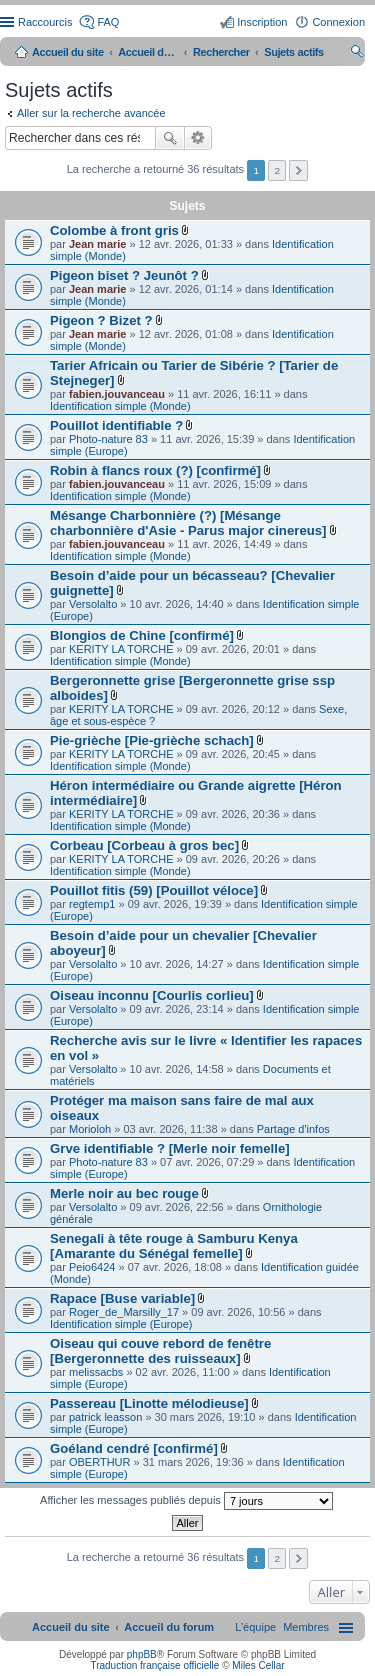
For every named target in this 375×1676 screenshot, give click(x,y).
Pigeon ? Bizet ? (101, 320)
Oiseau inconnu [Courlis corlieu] (152, 995)
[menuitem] (306, 1627)
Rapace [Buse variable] (122, 1298)
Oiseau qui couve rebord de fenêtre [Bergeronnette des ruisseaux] (160, 1351)
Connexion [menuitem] (338, 22)
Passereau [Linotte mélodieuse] (149, 1403)
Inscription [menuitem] (262, 22)
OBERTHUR (100, 1462)
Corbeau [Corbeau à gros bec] (144, 845)
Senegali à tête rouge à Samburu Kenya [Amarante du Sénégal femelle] (174, 1246)
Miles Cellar (258, 1665)
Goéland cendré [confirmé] (134, 1448)
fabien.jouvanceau (117, 394)
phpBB (142, 1654)
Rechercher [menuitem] (357, 54)
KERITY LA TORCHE (121, 649)
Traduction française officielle (154, 1665)
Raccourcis (45, 22)
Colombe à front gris (114, 230)
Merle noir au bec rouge (124, 1193)
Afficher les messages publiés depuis (186, 1501)
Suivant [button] (298, 170)
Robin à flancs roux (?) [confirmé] (155, 470)
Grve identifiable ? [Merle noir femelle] (170, 1148)
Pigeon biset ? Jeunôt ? (124, 275)
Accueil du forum (148, 52)
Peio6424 (92, 1267)
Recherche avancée (198, 138)
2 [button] (277, 170)
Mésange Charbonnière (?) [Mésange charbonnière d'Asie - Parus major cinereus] (188, 523)
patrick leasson (105, 1417)
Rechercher (170, 138)
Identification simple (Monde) (120, 406)
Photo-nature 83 (108, 439)
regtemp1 (92, 904)
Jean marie (97, 244)
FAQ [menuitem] (108, 22)
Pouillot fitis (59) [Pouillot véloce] (154, 890)
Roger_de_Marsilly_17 (124, 1312)
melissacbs (96, 1372)
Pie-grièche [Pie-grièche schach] (152, 740)
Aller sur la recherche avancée (91, 113)
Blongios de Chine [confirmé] (142, 635)
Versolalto (93, 604)
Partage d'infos (293, 1129)
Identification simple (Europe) (121, 1324)
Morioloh (90, 1129)
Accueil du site (68, 52)
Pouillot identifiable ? (116, 425)
